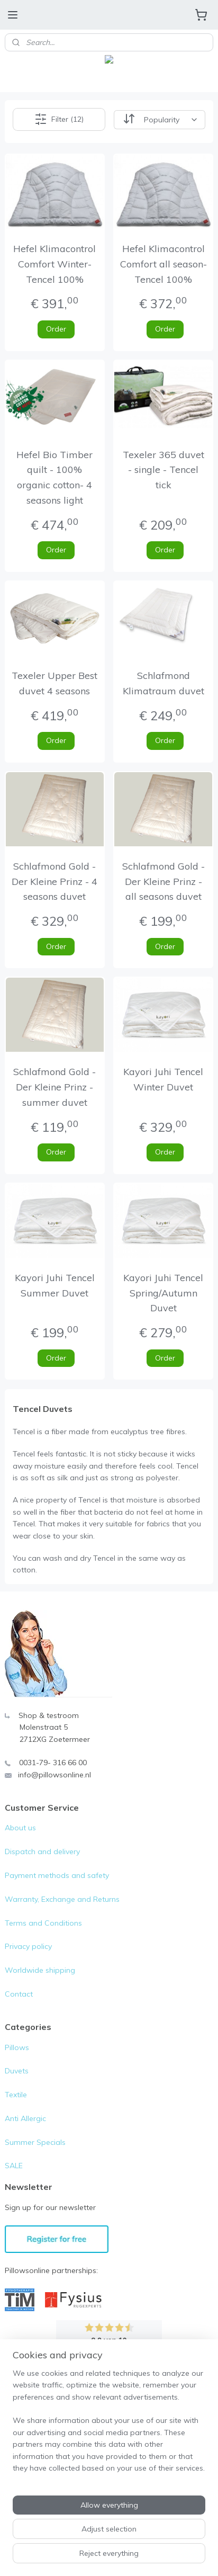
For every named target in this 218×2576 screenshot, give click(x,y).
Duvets (17, 2071)
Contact (19, 1994)
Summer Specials (35, 2142)
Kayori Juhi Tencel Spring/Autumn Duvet (163, 1293)
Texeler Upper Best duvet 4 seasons (54, 683)
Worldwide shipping (40, 1970)
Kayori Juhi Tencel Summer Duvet (55, 1285)
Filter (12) (59, 119)
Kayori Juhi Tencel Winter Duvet (163, 1079)
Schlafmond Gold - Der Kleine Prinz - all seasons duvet (163, 881)
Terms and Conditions (43, 1923)
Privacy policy (28, 1946)
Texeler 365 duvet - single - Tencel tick (163, 469)
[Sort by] (159, 119)
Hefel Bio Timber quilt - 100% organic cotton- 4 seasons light (54, 477)
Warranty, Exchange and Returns (62, 1899)
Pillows (17, 2047)
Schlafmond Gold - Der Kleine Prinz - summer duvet (54, 1087)
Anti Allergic (25, 2118)
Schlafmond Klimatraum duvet (163, 683)
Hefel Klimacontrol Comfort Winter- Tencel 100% (54, 264)
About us (20, 1827)
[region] (109, 2425)
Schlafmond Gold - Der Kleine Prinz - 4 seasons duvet (54, 881)
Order (56, 328)
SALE (14, 2165)
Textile (16, 2094)
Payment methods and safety (57, 1875)
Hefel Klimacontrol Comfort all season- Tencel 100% (163, 264)
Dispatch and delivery (42, 1851)
